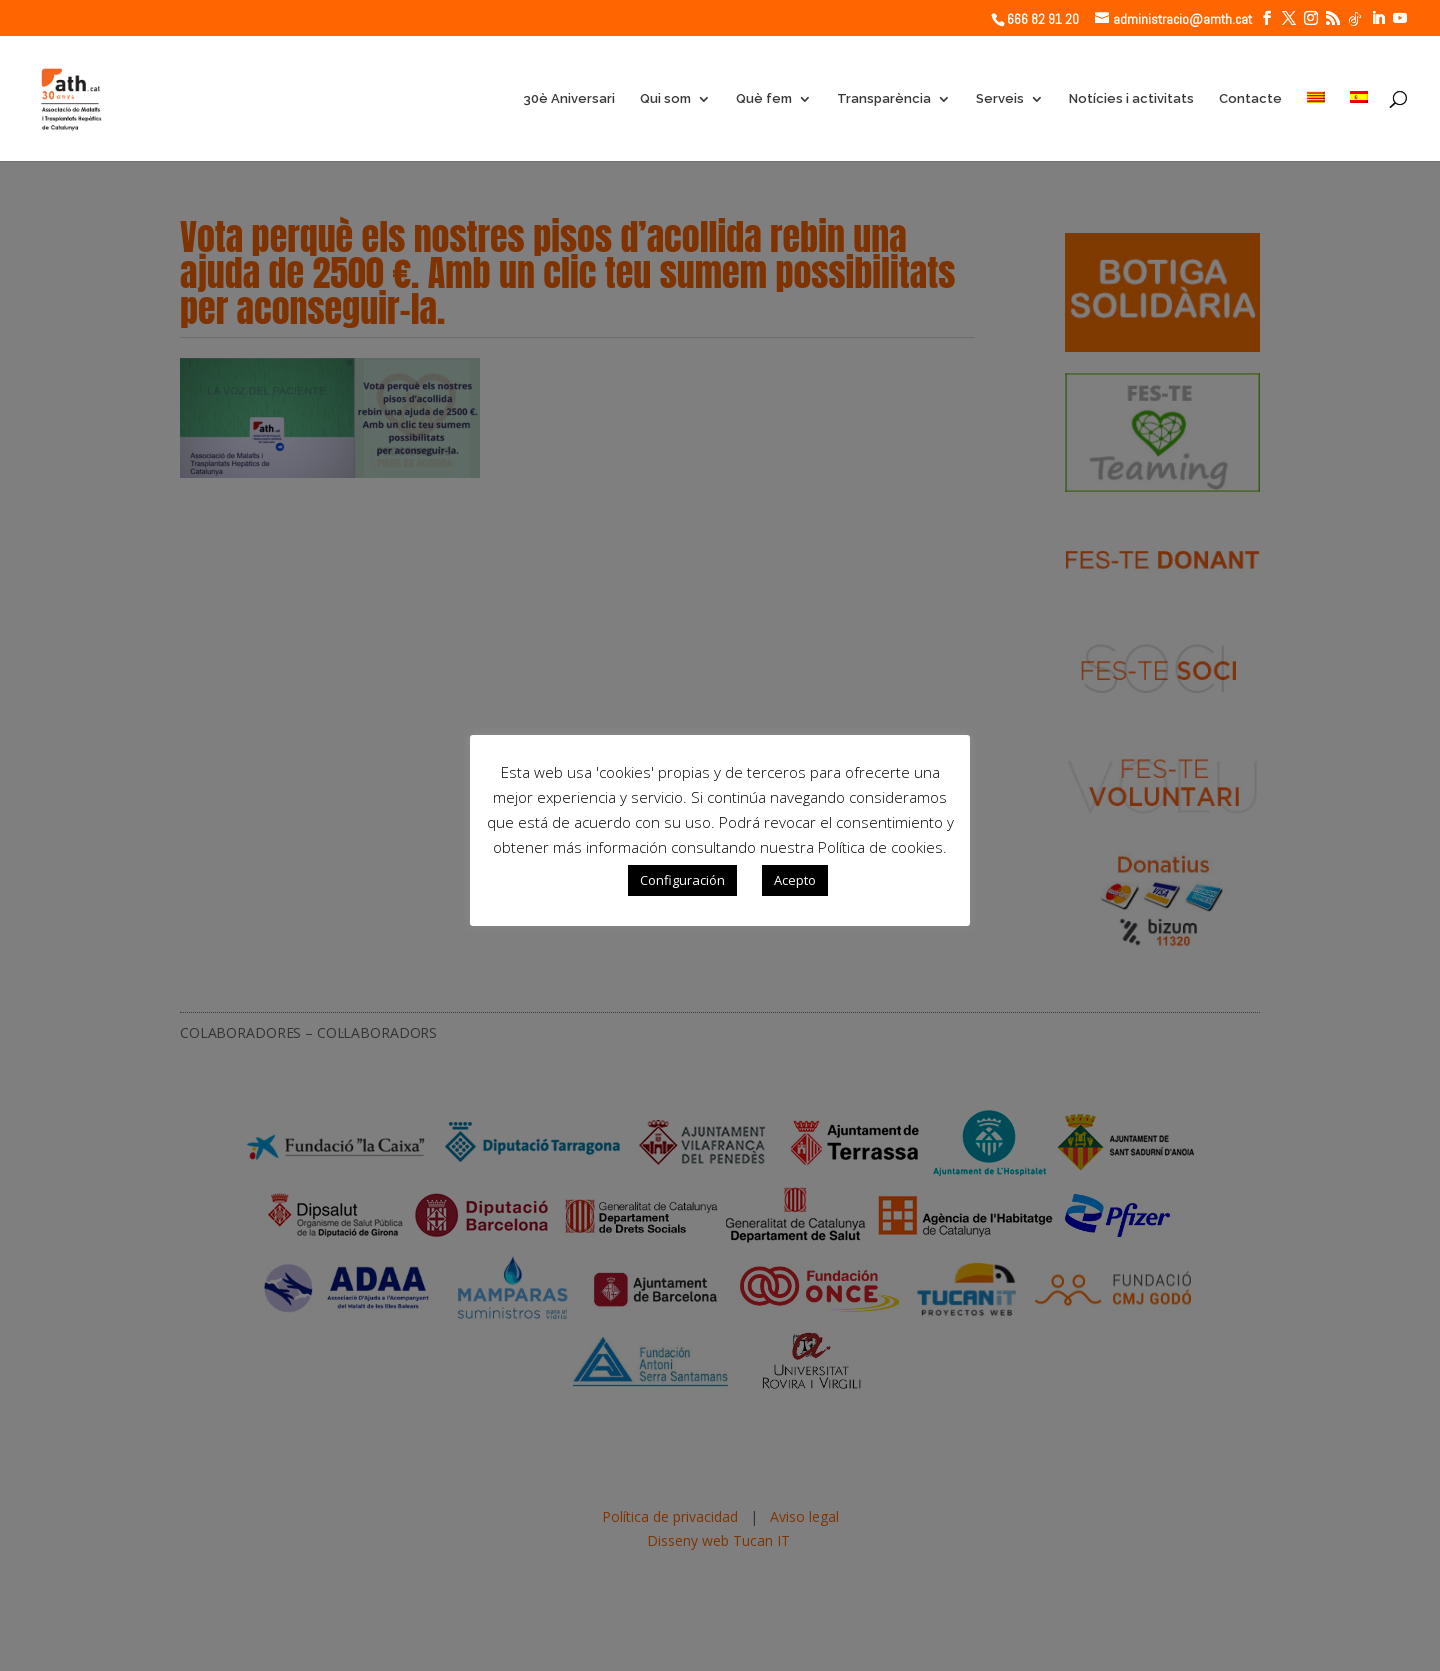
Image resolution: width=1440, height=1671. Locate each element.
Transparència (884, 99)
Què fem (764, 99)
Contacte (1250, 99)
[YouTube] (1400, 18)
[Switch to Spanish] (1359, 126)
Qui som (665, 99)
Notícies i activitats (1131, 99)
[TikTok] (1355, 19)
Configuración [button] (682, 880)
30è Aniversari (569, 99)
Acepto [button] (795, 880)
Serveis (1000, 99)
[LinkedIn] (1378, 18)
